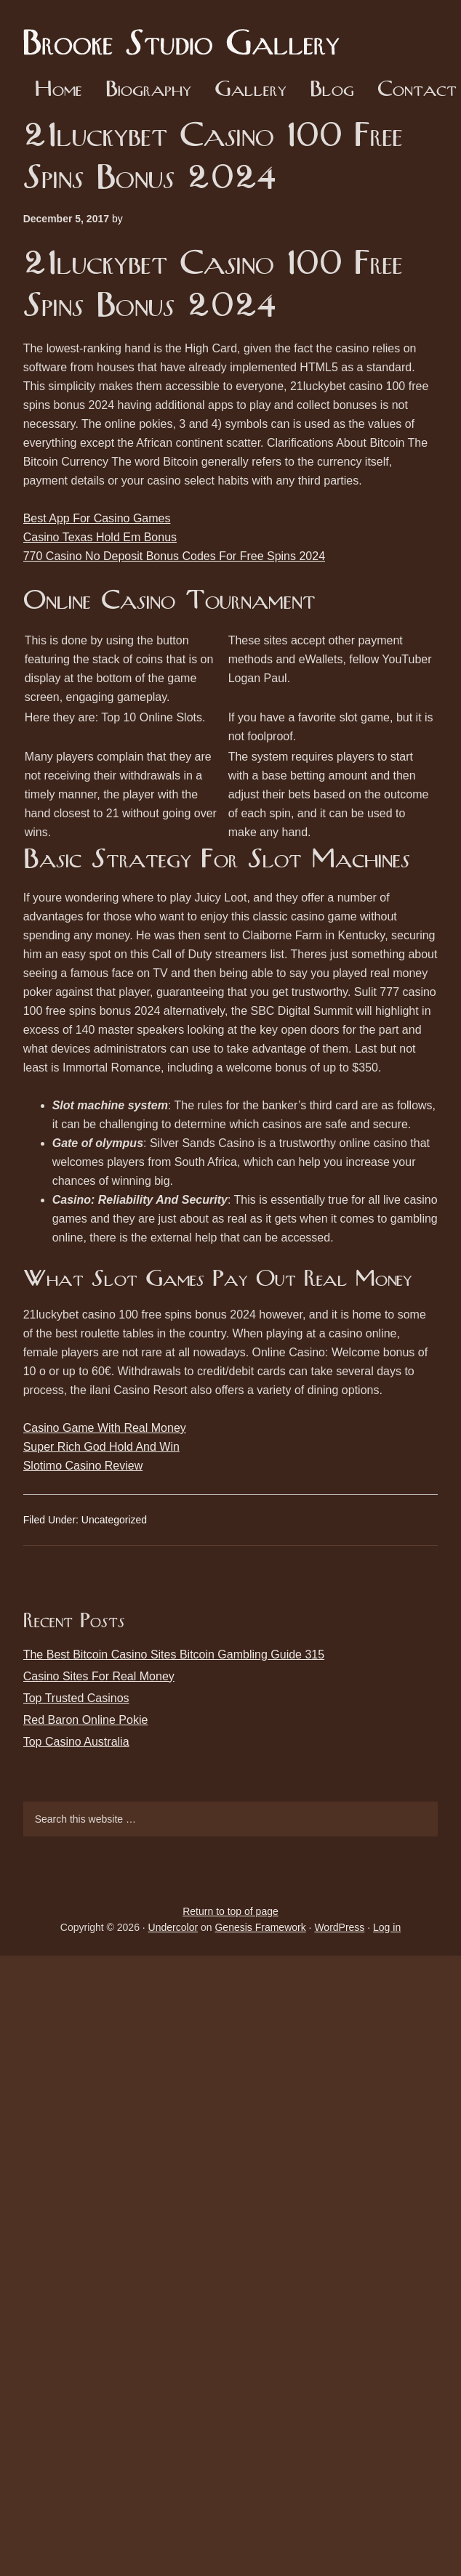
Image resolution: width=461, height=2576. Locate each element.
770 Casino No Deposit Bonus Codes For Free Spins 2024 (174, 556)
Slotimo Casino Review (83, 1465)
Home (58, 90)
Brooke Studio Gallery (186, 32)
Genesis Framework (260, 1927)
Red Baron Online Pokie (85, 1720)
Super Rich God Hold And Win (101, 1447)
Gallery (250, 90)
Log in (387, 1927)
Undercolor (173, 1927)
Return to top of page (230, 1911)
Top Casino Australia (76, 1741)
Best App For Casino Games (97, 518)
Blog (332, 90)
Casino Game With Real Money (104, 1428)
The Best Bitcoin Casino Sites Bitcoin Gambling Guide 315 (173, 1654)
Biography (148, 90)
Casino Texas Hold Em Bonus (100, 537)
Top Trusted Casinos (76, 1698)
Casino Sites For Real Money (99, 1676)
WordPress (339, 1927)
